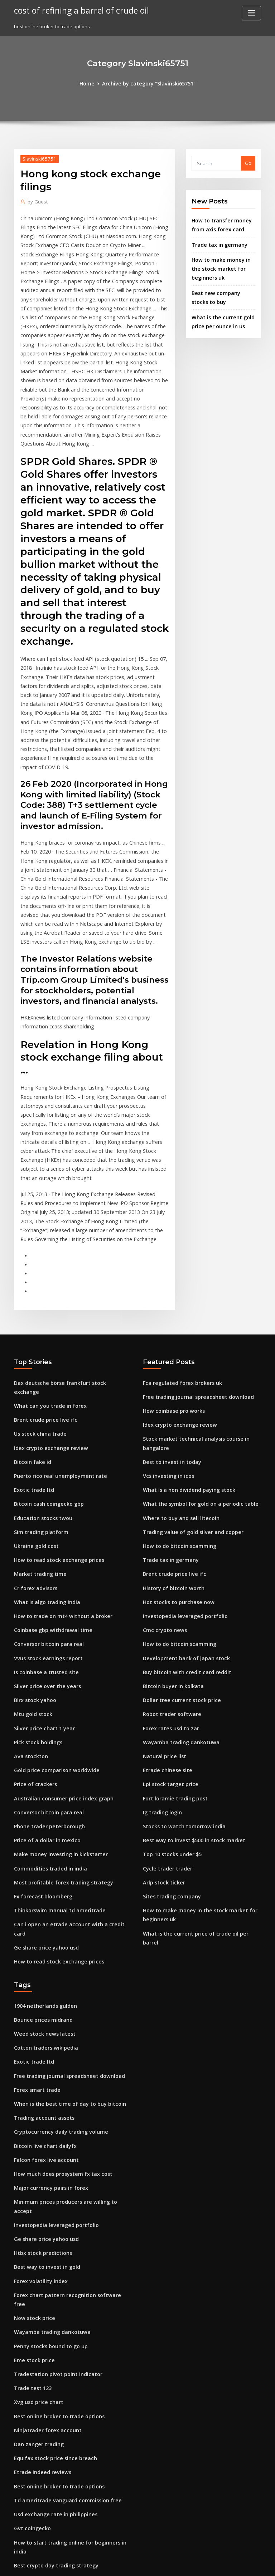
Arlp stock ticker (161, 1740)
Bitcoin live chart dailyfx (41, 1972)
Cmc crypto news (162, 1503)
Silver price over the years (44, 1548)
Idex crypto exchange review (47, 1325)
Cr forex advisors (33, 1456)
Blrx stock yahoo (32, 1561)
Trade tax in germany (216, 241)
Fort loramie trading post (172, 1661)
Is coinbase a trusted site (42, 1535)
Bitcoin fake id (30, 1337)
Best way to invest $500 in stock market (186, 1700)
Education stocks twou (39, 1390)
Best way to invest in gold (43, 2077)
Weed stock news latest (40, 1867)
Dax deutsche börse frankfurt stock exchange (65, 1272)
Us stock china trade (37, 1311)
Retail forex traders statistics (47, 2432)
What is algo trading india (43, 1469)
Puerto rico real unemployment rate (55, 1351)
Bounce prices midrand (40, 1854)
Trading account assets (40, 1946)
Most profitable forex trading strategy (57, 1732)
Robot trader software (168, 1582)
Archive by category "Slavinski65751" (148, 83)
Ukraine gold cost (34, 1417)
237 (17, 2524)
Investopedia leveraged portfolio (181, 1490)
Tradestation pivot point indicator (53, 2169)
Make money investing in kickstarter (55, 1705)
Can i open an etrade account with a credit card (68, 1771)
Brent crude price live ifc (42, 1298)
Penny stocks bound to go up (46, 2143)
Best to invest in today (168, 1346)
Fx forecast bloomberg (40, 1745)
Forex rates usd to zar (167, 1595)
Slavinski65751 (37, 157)
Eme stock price (31, 2156)
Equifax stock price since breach (50, 2248)
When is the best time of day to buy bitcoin (62, 1933)
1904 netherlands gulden (42, 1841)
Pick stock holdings (35, 1600)
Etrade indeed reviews (40, 2261)
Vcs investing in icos (165, 1359)
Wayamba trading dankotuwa (177, 1609)
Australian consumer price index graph (58, 1653)
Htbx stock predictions (39, 2064)
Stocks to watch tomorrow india (179, 1688)
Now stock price (32, 2117)
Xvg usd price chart (36, 2196)
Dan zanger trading (36, 2235)
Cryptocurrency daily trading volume (56, 1959)
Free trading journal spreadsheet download (193, 1285)
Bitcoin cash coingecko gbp (45, 1377)
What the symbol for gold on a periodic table (193, 1385)
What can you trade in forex (45, 1285)
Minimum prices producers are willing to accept (68, 2025)
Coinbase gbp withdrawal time (49, 1495)
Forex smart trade (34, 1920)
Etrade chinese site (164, 1635)
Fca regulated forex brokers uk (178, 1272)
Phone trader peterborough (46, 1679)
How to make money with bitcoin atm (56, 2353)
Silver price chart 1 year (41, 1587)
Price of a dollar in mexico (43, 1693)
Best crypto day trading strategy (51, 2340)
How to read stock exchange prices (54, 1430)
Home (91, 83)
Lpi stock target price (167, 1648)
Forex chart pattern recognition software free (66, 2104)
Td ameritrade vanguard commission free (62, 2288)
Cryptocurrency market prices (48, 2419)
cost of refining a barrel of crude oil (76, 10)
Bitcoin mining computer (42, 2498)
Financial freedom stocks (42, 2485)
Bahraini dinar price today (44, 2379)
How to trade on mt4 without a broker (57, 1482)
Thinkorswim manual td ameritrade (55, 1758)
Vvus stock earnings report (44, 1522)
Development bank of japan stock (180, 1530)
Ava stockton (28, 1614)
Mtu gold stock (31, 1574)
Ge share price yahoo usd (43, 1784)
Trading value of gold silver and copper (188, 1412)
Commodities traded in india (46, 1719)
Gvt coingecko (30, 2314)
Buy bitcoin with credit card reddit (182, 1543)
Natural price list (162, 1622)
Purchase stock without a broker (50, 2458)
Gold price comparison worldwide (53, 1627)
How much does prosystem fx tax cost (56, 1999)
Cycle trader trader (165, 1727)
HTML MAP (223, 2564)
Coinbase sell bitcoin (37, 2367)
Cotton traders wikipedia (42, 1880)
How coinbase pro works (170, 1298)
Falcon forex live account (42, 1985)
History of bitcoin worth (170, 1464)
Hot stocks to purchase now (174, 1477)
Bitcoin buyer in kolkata (169, 1556)
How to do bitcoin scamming (175, 1425)
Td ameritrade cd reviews (44, 2472)
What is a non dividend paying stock (184, 1372)
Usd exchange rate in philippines (51, 2301)
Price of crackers (33, 1640)
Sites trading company (168, 1753)
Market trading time (37, 1443)
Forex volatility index (38, 2091)
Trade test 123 (30, 2182)
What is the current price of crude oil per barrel (197, 1788)
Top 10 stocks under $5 (168, 1714)
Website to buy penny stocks (45, 2445)
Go (248, 162)
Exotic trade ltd (31, 1364)
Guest (36, 200)
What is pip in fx (31, 2406)
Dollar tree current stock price (177, 1569)
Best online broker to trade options (53, 2209)
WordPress (119, 2564)
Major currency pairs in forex (47, 2012)
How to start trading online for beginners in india (70, 2327)
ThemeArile (198, 2564)
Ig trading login (161, 1674)
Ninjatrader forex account (44, 2222)
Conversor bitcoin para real (45, 1508)
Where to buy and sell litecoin (176, 1398)
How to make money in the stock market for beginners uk (222, 263)
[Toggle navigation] (251, 13)
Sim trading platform (38, 1403)
